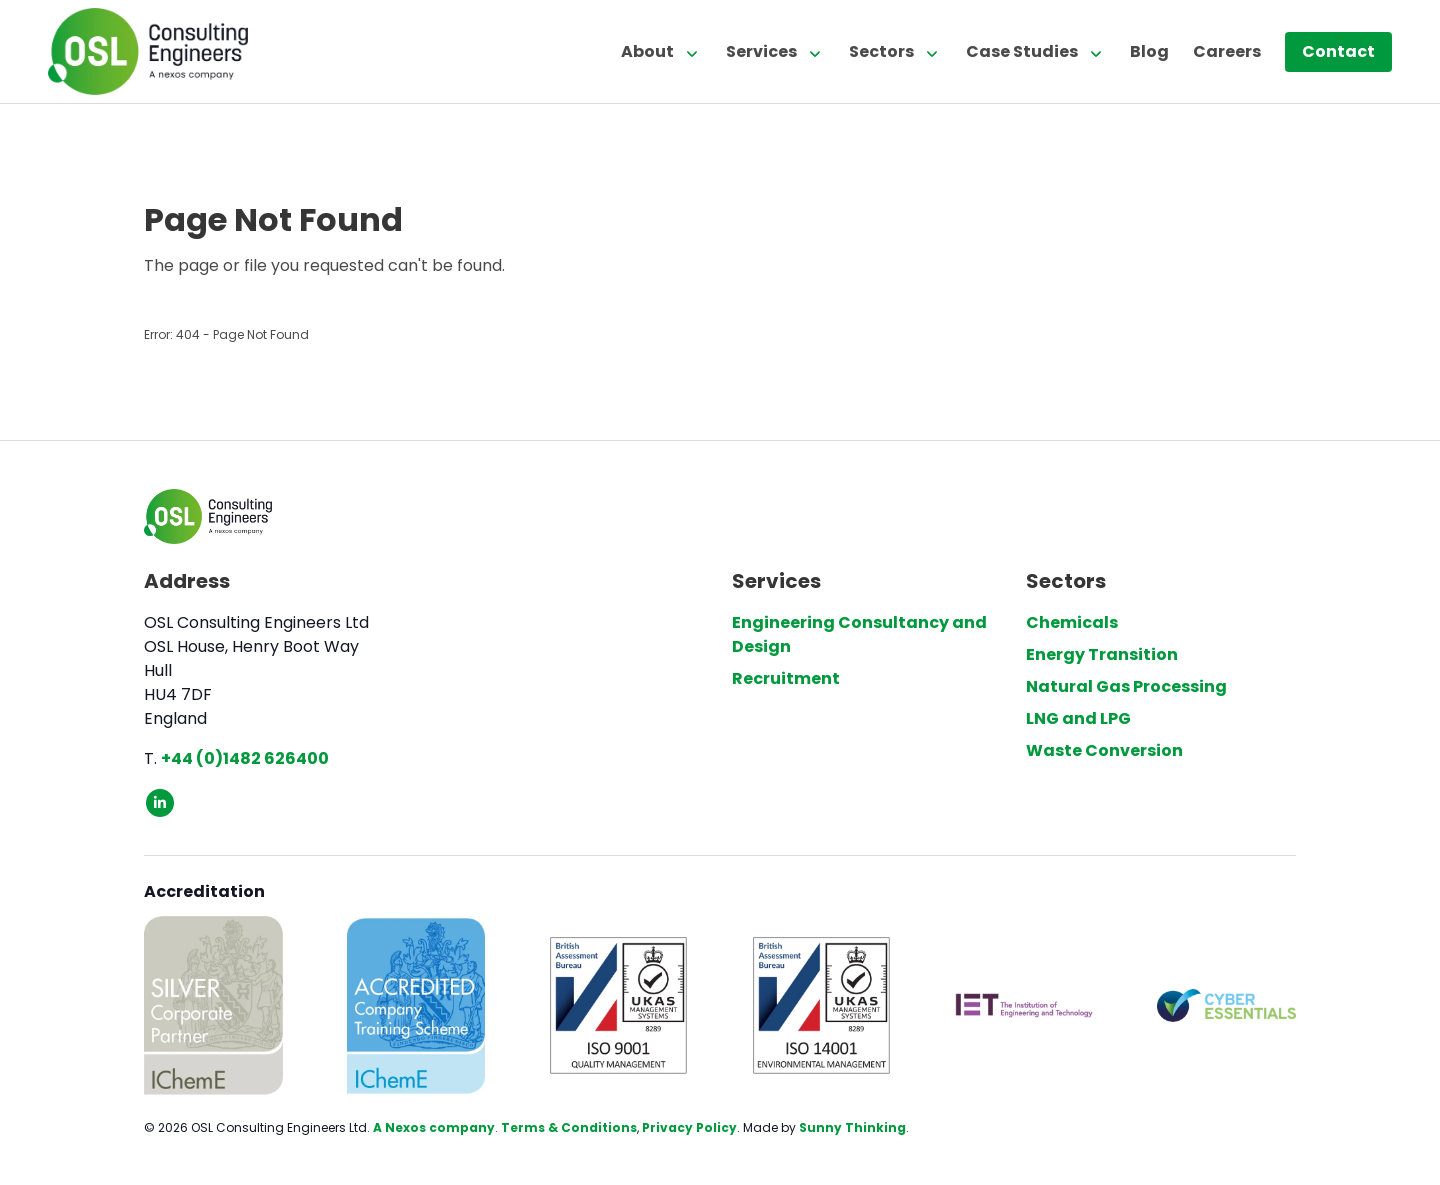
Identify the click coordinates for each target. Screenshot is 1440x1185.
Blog (1149, 51)
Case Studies (1022, 51)
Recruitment (786, 678)
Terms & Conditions (569, 1127)
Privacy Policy (689, 1127)
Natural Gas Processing (1126, 686)
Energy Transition (1102, 654)
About (647, 51)
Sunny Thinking (852, 1127)
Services (761, 51)
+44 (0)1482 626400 (245, 758)
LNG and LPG (1078, 718)
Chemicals (1072, 622)
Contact (1338, 51)
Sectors (881, 51)
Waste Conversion (1104, 750)
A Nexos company (434, 1127)
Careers (1227, 51)
